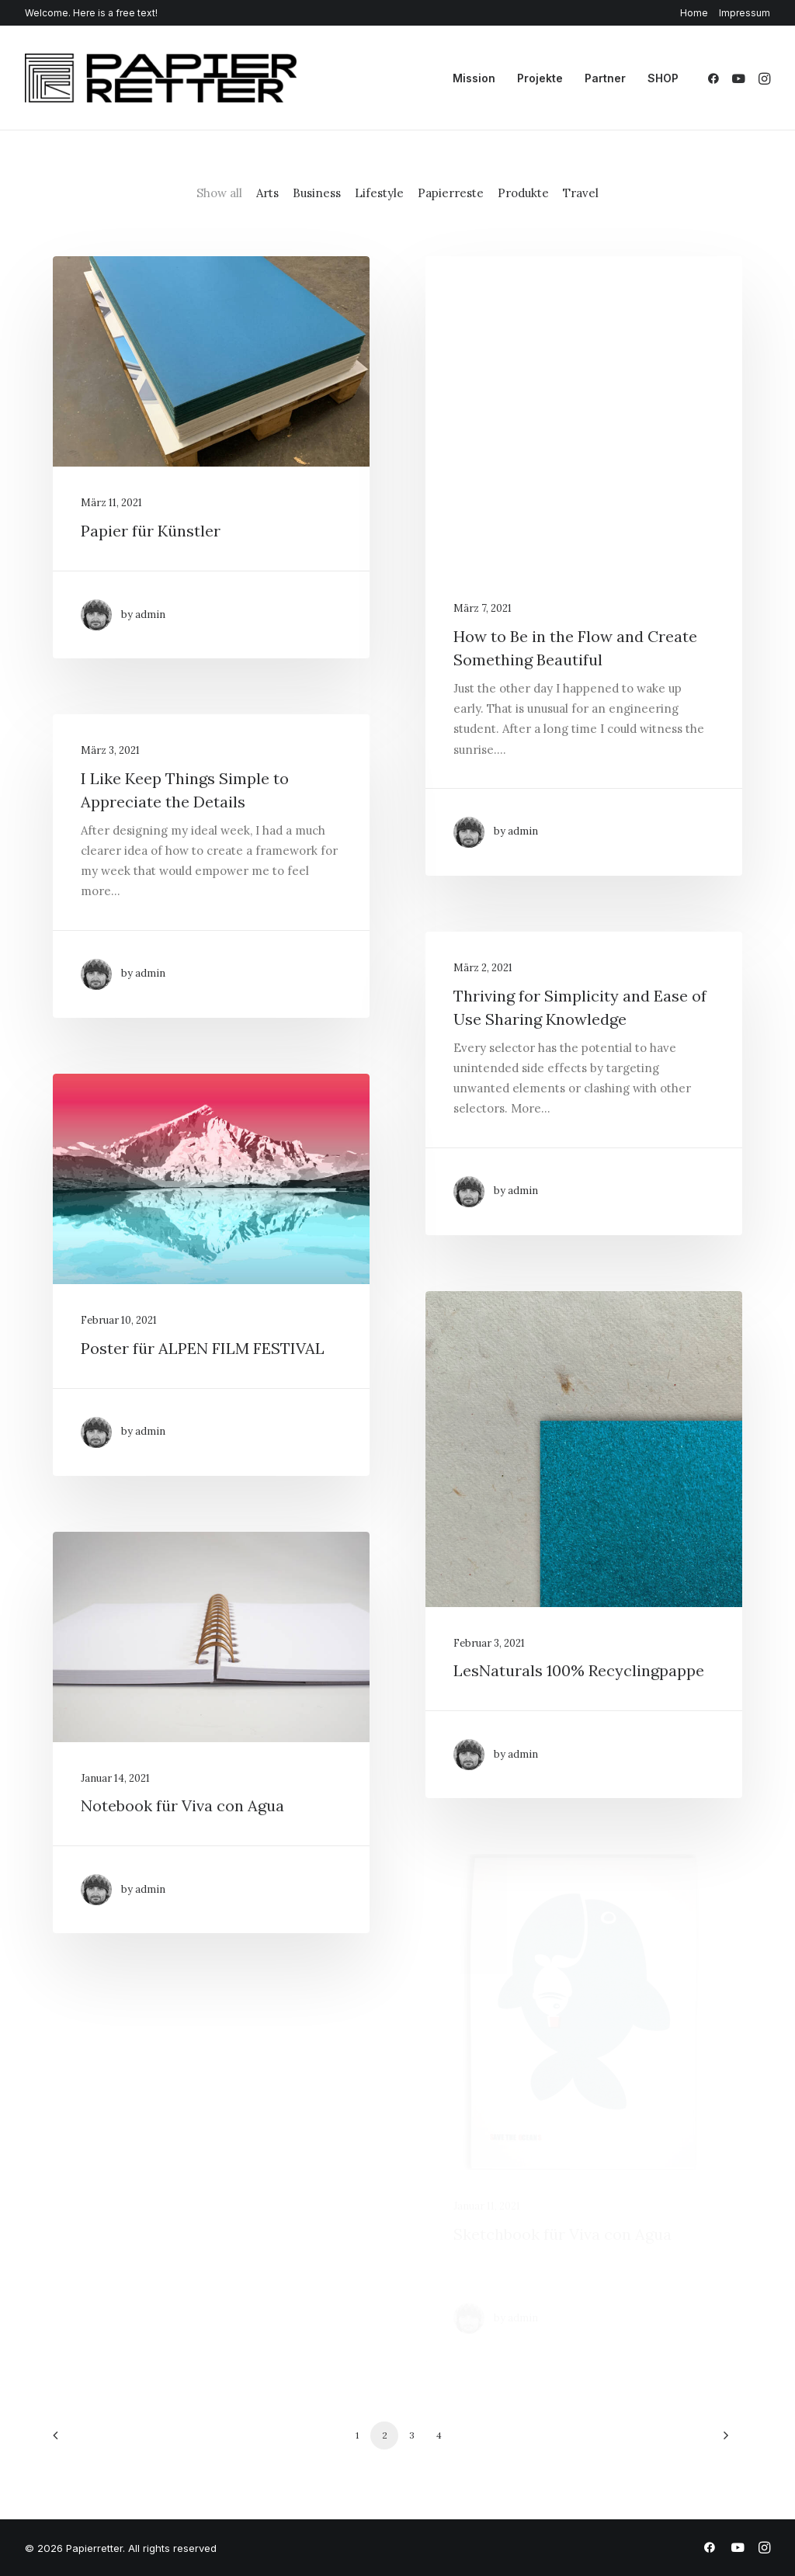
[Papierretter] (161, 78)
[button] (716, 78)
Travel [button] (581, 193)
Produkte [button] (523, 193)
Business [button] (317, 193)
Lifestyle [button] (379, 193)
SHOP (663, 78)
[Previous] (74, 2440)
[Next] (721, 2440)
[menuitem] (696, 13)
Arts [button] (267, 193)
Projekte (540, 78)
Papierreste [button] (451, 193)
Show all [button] (219, 193)
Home (694, 13)
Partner (605, 78)
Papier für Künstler (150, 530)
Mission (474, 78)
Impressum (744, 13)
